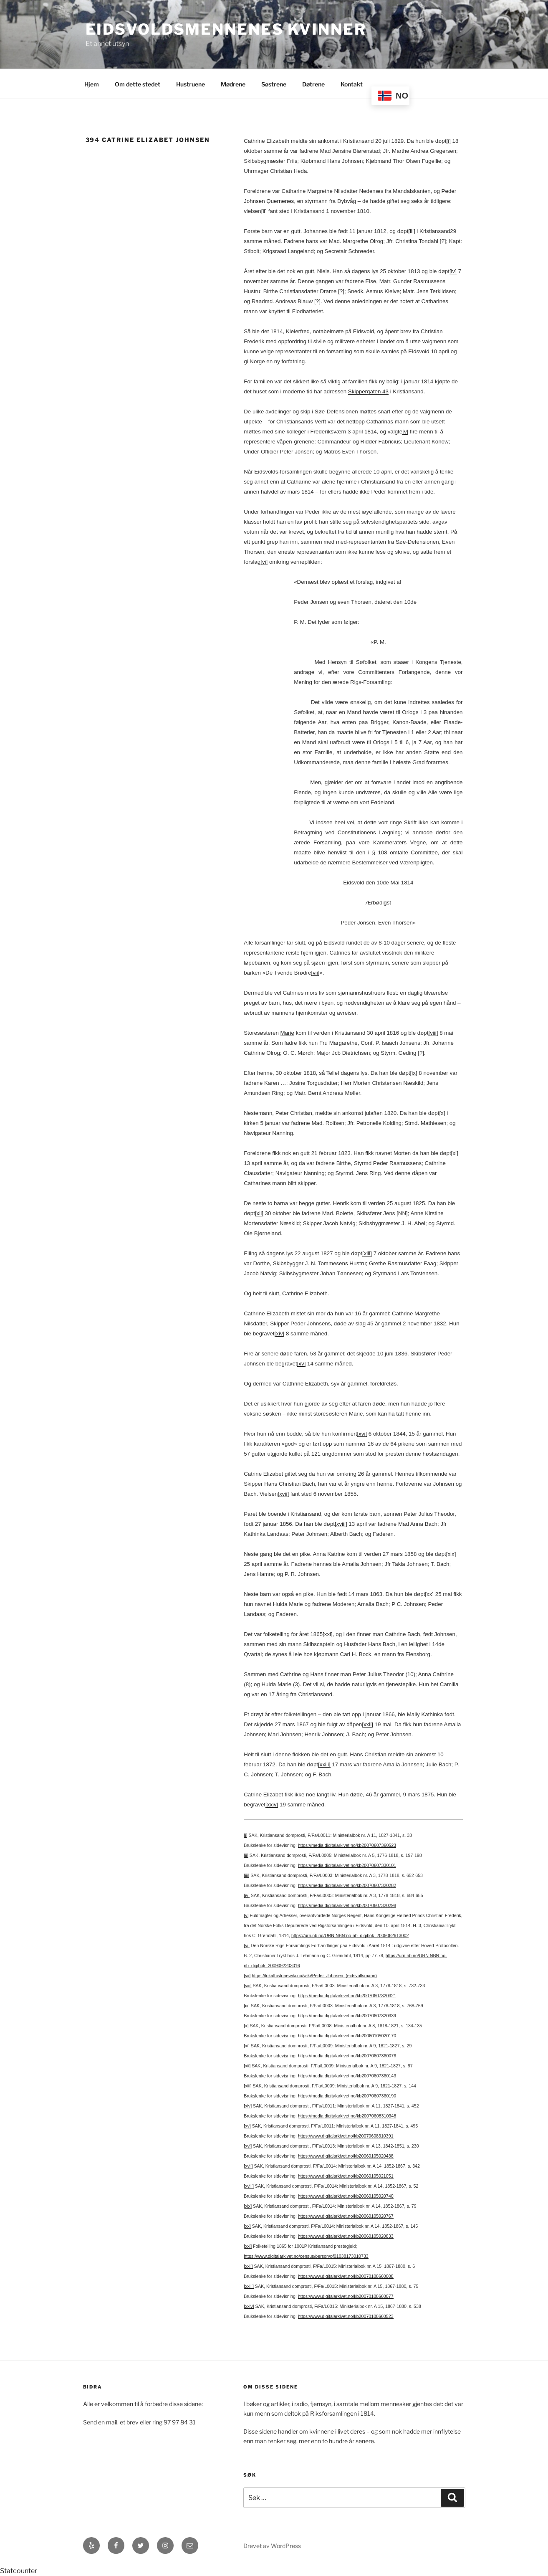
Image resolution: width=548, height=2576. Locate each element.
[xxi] (328, 1634)
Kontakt (352, 84)
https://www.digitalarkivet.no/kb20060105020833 (346, 2236)
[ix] (413, 1073)
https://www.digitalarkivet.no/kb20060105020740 (346, 2196)
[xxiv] (271, 1804)
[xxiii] (324, 1764)
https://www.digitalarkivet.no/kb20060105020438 (346, 2155)
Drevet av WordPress (272, 2545)
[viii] (433, 1033)
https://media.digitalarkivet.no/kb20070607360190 (347, 2095)
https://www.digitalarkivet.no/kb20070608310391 (346, 2135)
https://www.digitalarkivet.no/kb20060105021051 (346, 2175)
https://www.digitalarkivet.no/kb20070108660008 (346, 2276)
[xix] (451, 1554)
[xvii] (283, 1494)
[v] (405, 431)
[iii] (411, 231)
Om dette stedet (137, 84)
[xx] (429, 1594)
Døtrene (313, 84)
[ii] (264, 211)
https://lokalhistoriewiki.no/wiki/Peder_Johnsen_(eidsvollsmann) (314, 1975)
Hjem (91, 84)
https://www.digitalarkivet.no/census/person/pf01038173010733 (306, 2256)
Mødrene (233, 84)
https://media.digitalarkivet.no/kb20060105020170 (347, 2035)
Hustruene (190, 84)
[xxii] (367, 1724)
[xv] (301, 1363)
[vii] (315, 973)
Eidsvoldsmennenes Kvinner (226, 29)
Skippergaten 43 (368, 391)
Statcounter (18, 2571)
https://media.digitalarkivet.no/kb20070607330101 (347, 1865)
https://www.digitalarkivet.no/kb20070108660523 (346, 2316)
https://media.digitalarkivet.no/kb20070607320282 (347, 1885)
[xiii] (367, 1253)
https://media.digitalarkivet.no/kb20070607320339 (347, 2015)
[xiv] (280, 1333)
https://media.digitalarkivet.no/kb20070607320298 (347, 1905)
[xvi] (362, 1434)
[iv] (453, 271)
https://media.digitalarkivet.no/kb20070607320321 (347, 1995)
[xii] (259, 1213)
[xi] (454, 1153)
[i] (448, 141)
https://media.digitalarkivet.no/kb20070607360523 (347, 1845)
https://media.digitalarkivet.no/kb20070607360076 (347, 2055)
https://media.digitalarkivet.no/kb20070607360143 (347, 2075)
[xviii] (341, 1524)
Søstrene (273, 84)
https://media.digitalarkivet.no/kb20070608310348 (347, 2115)
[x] (442, 1113)
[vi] (264, 562)
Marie (287, 1033)
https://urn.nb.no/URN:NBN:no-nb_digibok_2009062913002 (350, 1935)
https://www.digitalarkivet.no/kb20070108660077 (346, 2296)
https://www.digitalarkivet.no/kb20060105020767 (346, 2216)
